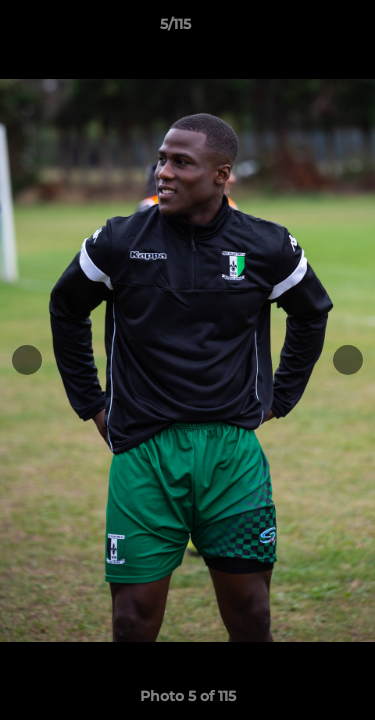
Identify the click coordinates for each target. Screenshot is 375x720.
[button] (303, 29)
